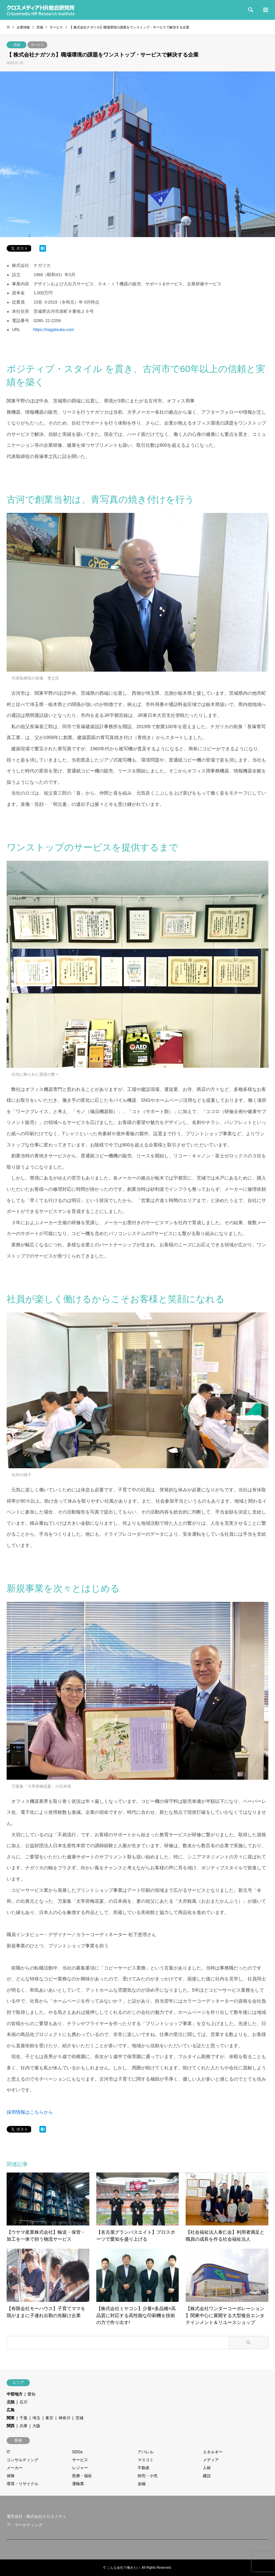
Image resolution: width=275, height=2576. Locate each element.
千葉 (23, 2418)
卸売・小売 (148, 2475)
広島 (11, 2410)
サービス (37, 45)
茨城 (16, 45)
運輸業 (78, 2483)
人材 (207, 2468)
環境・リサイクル (22, 2483)
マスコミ (146, 2460)
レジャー (80, 2468)
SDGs (77, 2452)
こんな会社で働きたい (123, 2567)
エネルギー (213, 2452)
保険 (11, 2475)
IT (8, 2452)
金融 (142, 2483)
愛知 (31, 2394)
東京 (49, 2418)
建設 (207, 2475)
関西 (11, 2426)
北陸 (11, 2402)
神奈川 (64, 2418)
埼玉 (36, 2418)
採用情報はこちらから (30, 2112)
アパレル (146, 2452)
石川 (23, 2402)
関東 (11, 2418)
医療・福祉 (82, 2475)
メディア (211, 2460)
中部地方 (15, 2394)
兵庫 (23, 2426)
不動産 (144, 2468)
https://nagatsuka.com (53, 329)
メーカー (15, 2468)
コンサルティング (22, 2460)
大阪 (36, 2426)
